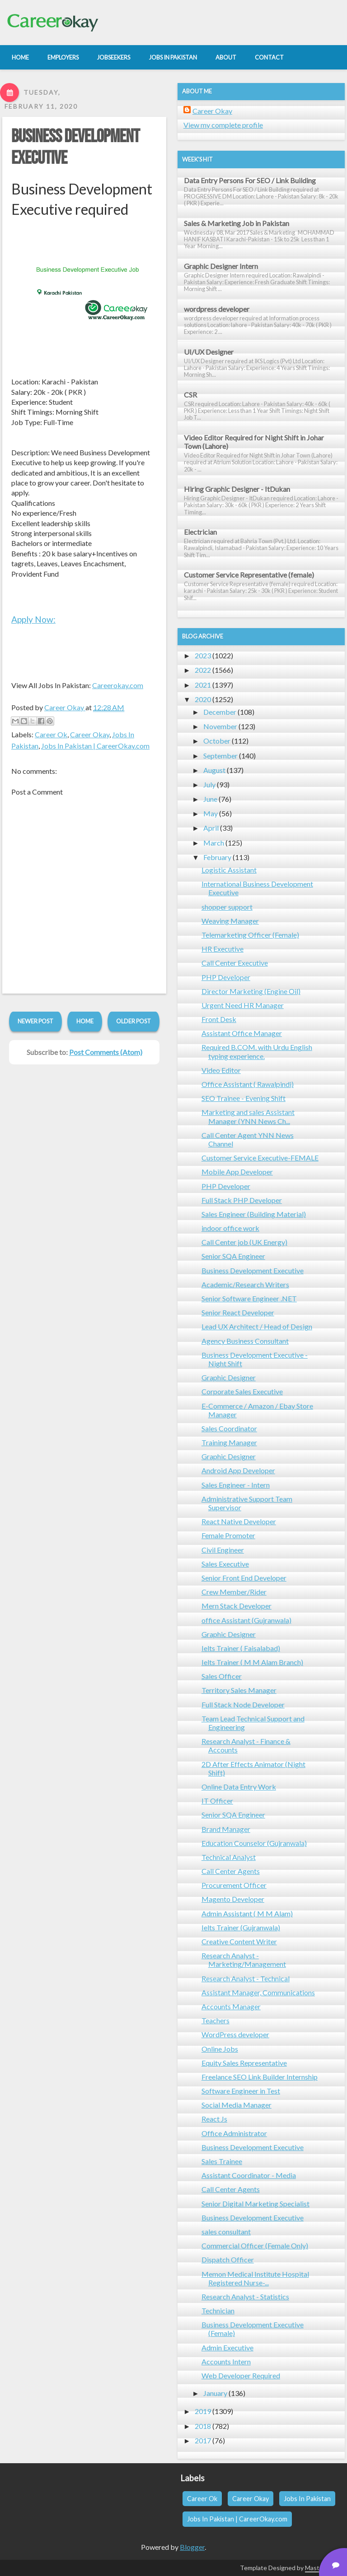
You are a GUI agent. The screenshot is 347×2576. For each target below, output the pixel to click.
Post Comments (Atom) (105, 1052)
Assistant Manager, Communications (258, 1992)
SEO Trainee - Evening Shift (244, 1098)
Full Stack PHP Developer (242, 1200)
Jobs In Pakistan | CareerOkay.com (95, 745)
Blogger (192, 2547)
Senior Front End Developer (244, 1577)
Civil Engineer (223, 1549)
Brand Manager (226, 1829)
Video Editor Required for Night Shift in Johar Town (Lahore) (254, 441)
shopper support (227, 906)
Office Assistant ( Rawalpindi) (248, 1084)
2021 (203, 684)
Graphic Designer (229, 1377)
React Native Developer (239, 1521)
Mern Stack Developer (237, 1605)
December (219, 712)
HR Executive (223, 948)
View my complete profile (223, 124)
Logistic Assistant (229, 869)
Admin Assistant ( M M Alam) (247, 1913)
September (220, 755)
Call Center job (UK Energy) (244, 1242)
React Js (214, 2118)
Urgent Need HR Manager (243, 1005)
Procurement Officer (234, 1885)
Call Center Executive (235, 962)
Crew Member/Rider (234, 1591)
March (213, 842)
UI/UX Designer (209, 351)
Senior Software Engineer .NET (249, 1298)
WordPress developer (235, 2034)
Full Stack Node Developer (243, 1704)
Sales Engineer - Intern (236, 1484)
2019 (203, 2411)
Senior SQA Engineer (233, 1256)
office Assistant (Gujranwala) (246, 1620)
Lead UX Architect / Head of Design (257, 1326)
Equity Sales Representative (244, 2062)
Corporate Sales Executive (242, 1391)
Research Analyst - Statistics (245, 2296)
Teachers (216, 2020)
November (220, 726)
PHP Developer (226, 977)
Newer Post (35, 1021)
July (209, 784)
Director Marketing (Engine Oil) (251, 991)
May (210, 813)
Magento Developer (233, 1899)
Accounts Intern (226, 2361)
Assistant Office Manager (242, 1033)
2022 (203, 670)
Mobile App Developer (237, 1171)
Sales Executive (225, 1563)
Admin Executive (227, 2347)
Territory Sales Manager (239, 1690)
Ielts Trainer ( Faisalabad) (241, 1648)
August (214, 770)
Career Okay (89, 734)
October (216, 740)
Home (85, 1021)
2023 (203, 655)
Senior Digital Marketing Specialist (255, 2203)
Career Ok (51, 734)
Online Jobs (220, 2048)
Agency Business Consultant (245, 1341)
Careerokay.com (117, 685)
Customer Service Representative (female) (249, 574)
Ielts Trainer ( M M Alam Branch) (252, 1662)
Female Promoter (228, 1535)
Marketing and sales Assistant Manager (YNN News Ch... (248, 1116)
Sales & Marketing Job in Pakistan (236, 223)
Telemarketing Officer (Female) (250, 934)
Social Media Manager (237, 2104)
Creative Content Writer (239, 1941)
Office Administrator (234, 2133)
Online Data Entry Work (239, 1786)
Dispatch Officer (228, 2259)
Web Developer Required (241, 2375)
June (210, 799)
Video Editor (221, 1070)
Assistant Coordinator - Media (249, 2175)
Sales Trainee (222, 2161)
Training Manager (229, 1442)
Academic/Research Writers (245, 1284)
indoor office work (230, 1228)
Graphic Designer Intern (221, 266)
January (215, 2393)
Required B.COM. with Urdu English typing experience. (257, 1051)
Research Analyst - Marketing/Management (244, 1959)
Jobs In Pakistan (307, 2498)
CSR (190, 394)
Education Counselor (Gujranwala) (254, 1843)
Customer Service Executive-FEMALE (260, 1157)
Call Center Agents (231, 1871)
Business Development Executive (253, 1270)
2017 (203, 2440)
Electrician (200, 531)
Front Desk (219, 1019)
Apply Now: (33, 619)
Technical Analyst (229, 1857)
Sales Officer (222, 1676)
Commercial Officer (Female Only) (255, 2245)
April (211, 827)
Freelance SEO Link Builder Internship (260, 2076)
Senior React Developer (238, 1312)
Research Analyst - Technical (246, 1978)
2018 (203, 2426)
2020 (203, 699)
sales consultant (226, 2231)
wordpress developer (216, 309)
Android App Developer (238, 1470)
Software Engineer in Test (241, 2090)
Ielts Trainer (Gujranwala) (241, 1927)
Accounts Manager (231, 2006)
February (217, 857)
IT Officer (217, 1800)
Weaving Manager (230, 920)
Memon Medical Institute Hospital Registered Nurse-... (255, 2278)
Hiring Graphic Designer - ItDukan (237, 489)
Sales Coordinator (229, 1428)
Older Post (133, 1021)
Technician (218, 2310)
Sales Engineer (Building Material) (254, 1214)
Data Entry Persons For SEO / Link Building (250, 180)
